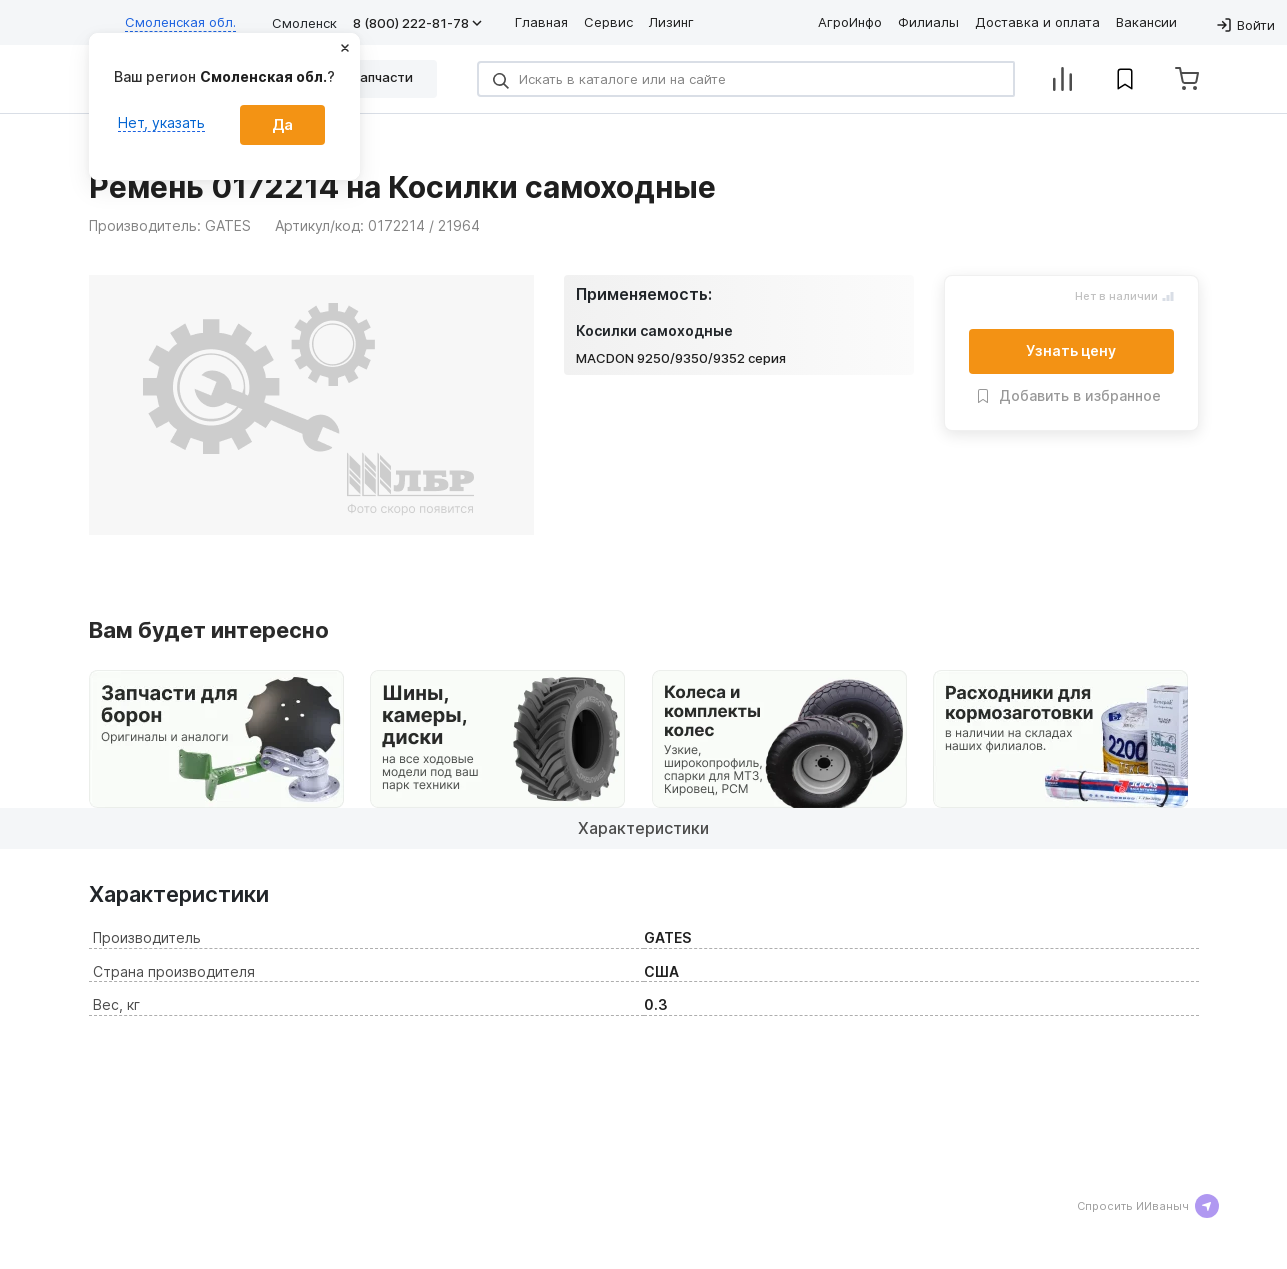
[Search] (746, 79)
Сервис (608, 22)
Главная (541, 22)
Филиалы (928, 22)
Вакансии (1146, 22)
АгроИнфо (850, 22)
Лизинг (671, 22)
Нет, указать (161, 122)
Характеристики (643, 828)
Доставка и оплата (1037, 22)
